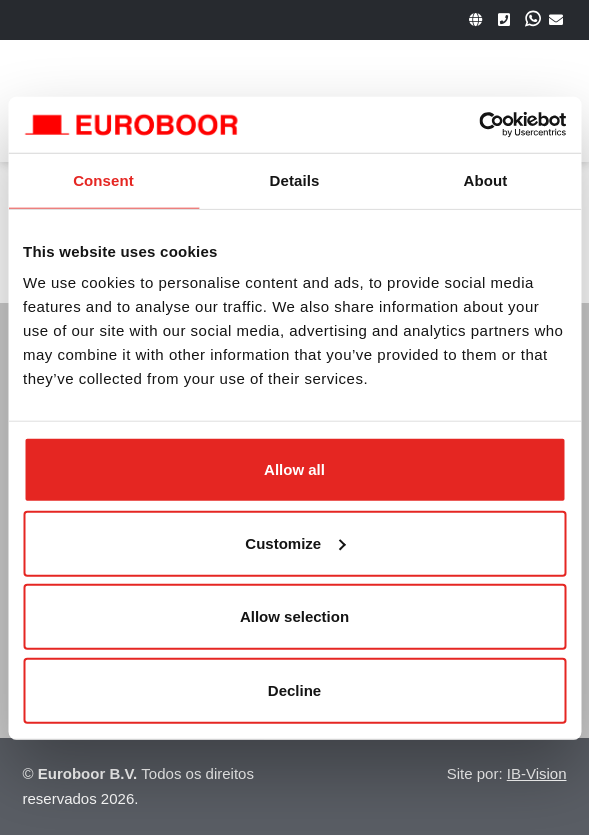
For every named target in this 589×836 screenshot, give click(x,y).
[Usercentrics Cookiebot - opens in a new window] (478, 125)
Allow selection (294, 616)
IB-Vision (537, 773)
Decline (294, 689)
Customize (295, 542)
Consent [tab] (103, 179)
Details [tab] (295, 179)
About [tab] (486, 179)
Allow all (294, 469)
